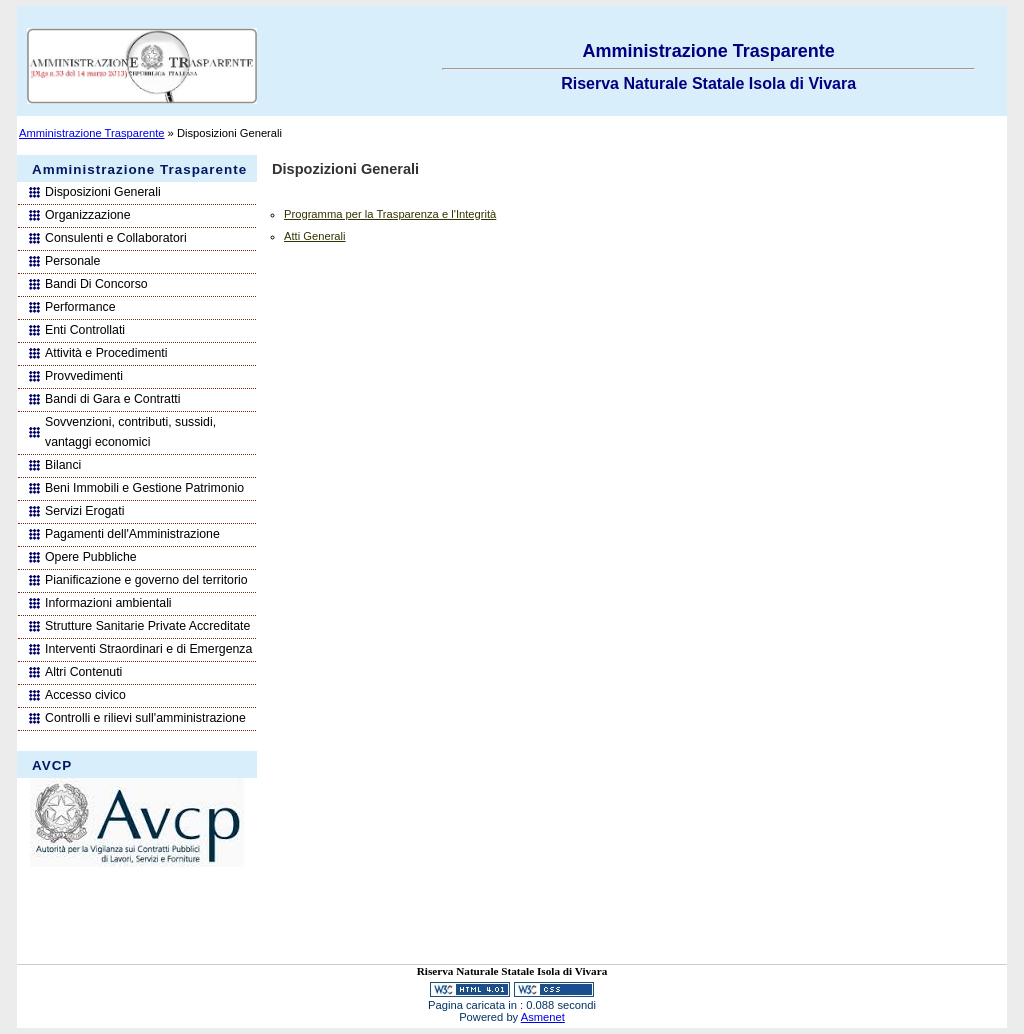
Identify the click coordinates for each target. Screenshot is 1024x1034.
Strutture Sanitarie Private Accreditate (147, 626)
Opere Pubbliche (91, 557)
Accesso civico (85, 695)
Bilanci (63, 465)
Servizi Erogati (84, 511)
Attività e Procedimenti (106, 353)
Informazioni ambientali (108, 603)
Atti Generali (315, 236)
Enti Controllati (85, 330)
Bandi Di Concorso (96, 284)
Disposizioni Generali (103, 192)
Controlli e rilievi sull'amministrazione (145, 718)
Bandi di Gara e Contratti (113, 399)
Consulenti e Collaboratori (116, 238)
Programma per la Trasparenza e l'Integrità (390, 214)
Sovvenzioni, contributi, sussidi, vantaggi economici (130, 432)
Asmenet (543, 1017)
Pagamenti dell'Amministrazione (132, 534)
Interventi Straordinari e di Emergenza (148, 649)
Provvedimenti (84, 376)
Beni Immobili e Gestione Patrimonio (144, 488)
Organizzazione (88, 215)
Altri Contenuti (83, 672)
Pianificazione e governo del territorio (146, 580)
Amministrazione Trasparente (92, 133)
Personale (72, 261)
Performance (80, 307)
